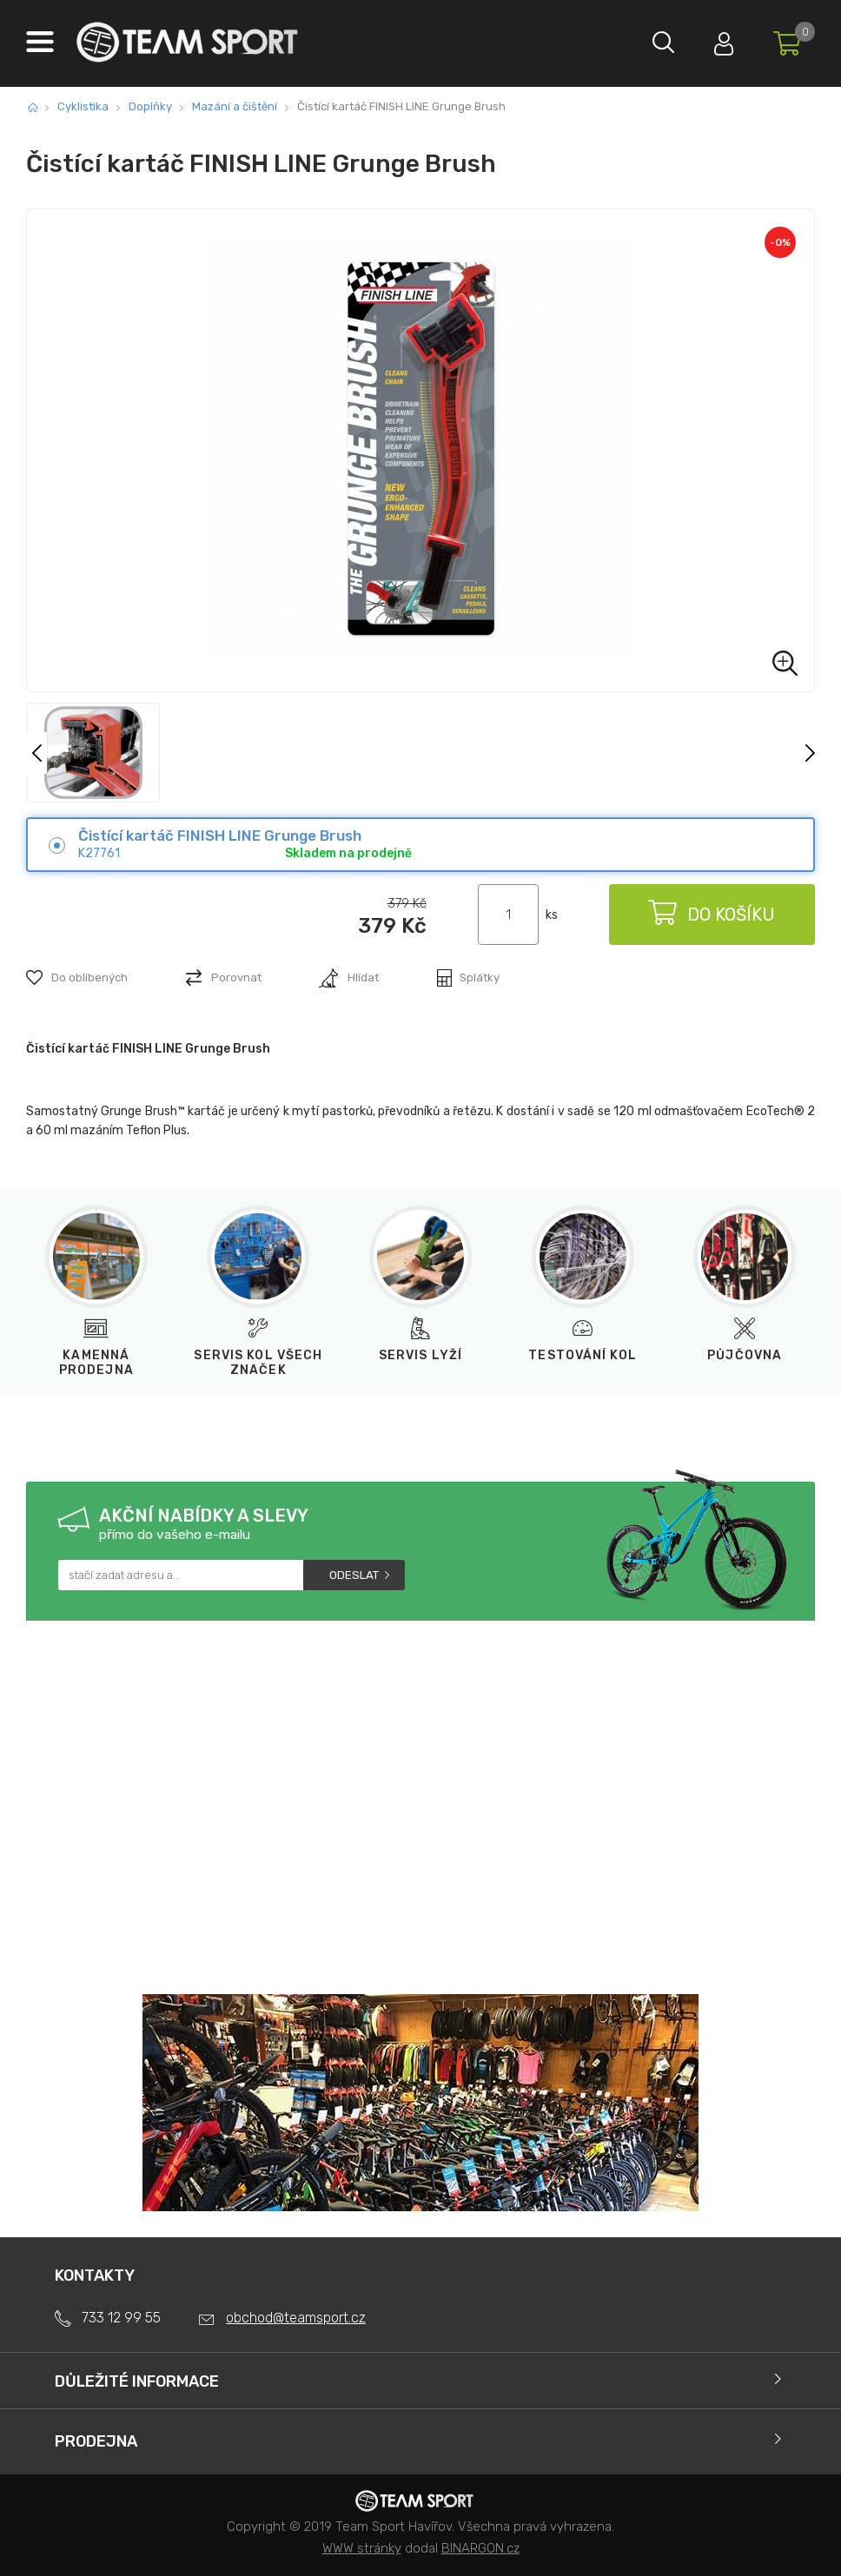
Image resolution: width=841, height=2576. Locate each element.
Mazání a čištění (234, 106)
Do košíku (710, 914)
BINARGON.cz (480, 2548)
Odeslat (354, 1575)
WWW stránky (361, 2548)
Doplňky (150, 106)
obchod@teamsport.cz (296, 2317)
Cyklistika (83, 106)
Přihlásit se (715, 39)
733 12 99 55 (121, 2317)
